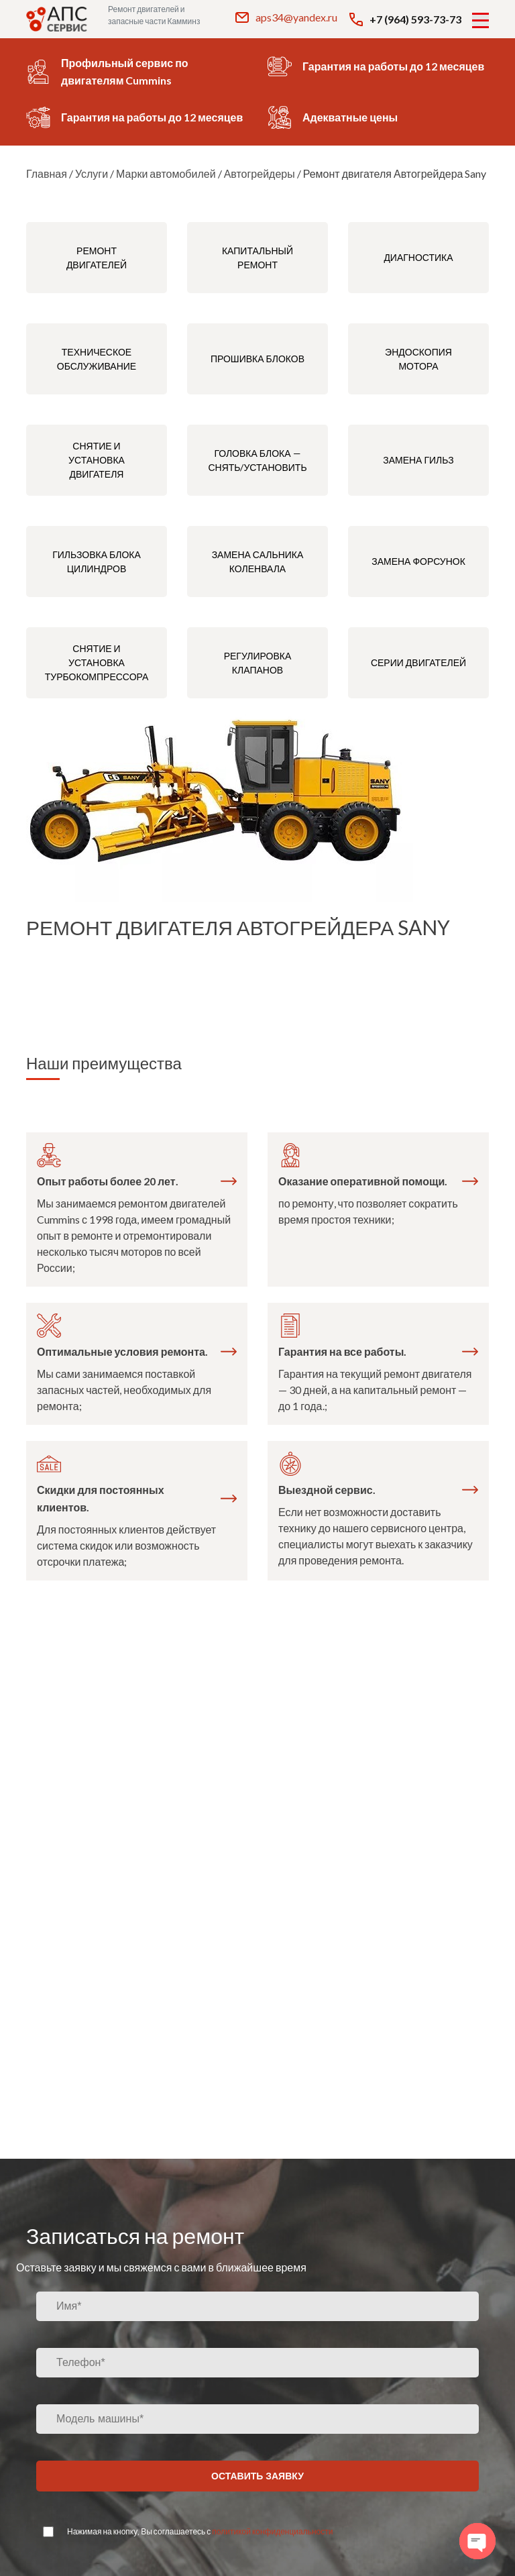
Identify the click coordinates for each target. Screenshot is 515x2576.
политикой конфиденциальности (272, 2531)
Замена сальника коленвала (258, 561)
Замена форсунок (418, 561)
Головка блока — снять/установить (257, 460)
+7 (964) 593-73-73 (404, 19)
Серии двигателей (418, 662)
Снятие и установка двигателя (96, 460)
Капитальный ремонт (257, 257)
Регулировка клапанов (258, 663)
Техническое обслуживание (96, 359)
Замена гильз (418, 460)
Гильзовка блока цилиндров (96, 561)
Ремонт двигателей (96, 257)
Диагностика (418, 257)
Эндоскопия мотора (418, 359)
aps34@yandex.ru (285, 17)
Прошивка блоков (257, 358)
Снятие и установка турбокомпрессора (97, 662)
